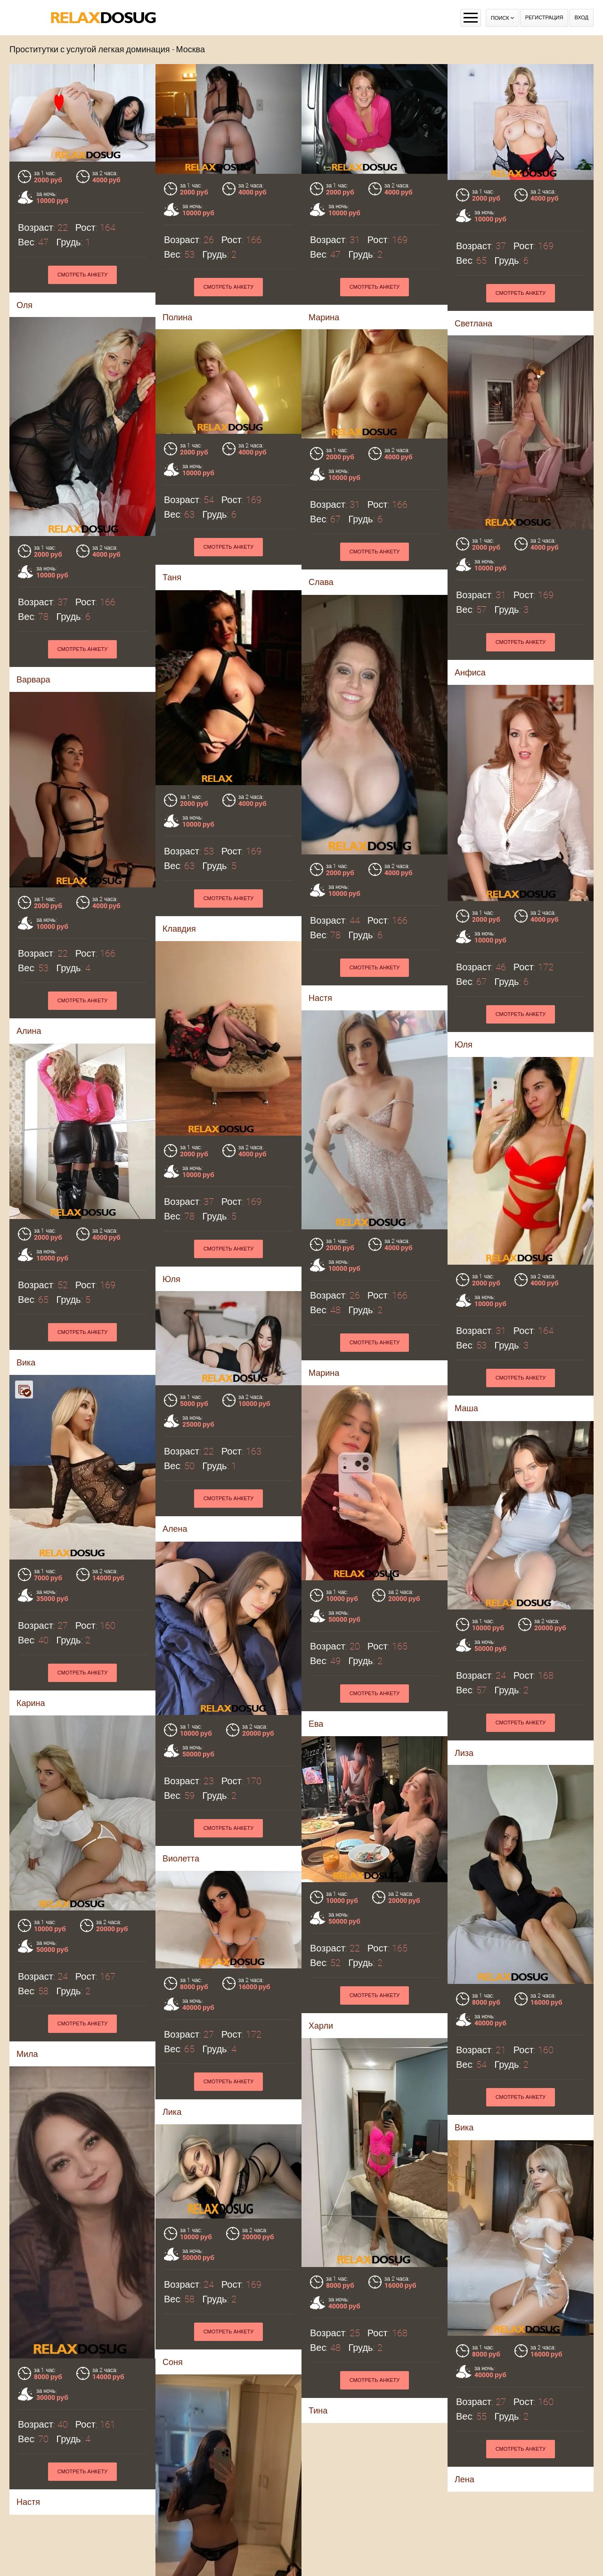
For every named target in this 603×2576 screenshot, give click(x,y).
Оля (24, 305)
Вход (581, 18)
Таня (172, 614)
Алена (32, 1510)
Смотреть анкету (82, 275)
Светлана (473, 323)
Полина (177, 317)
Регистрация (544, 18)
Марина (324, 317)
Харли (321, 1868)
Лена (38, 2516)
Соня (457, 2121)
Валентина (184, 2555)
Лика (29, 2117)
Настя (313, 2317)
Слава (321, 619)
